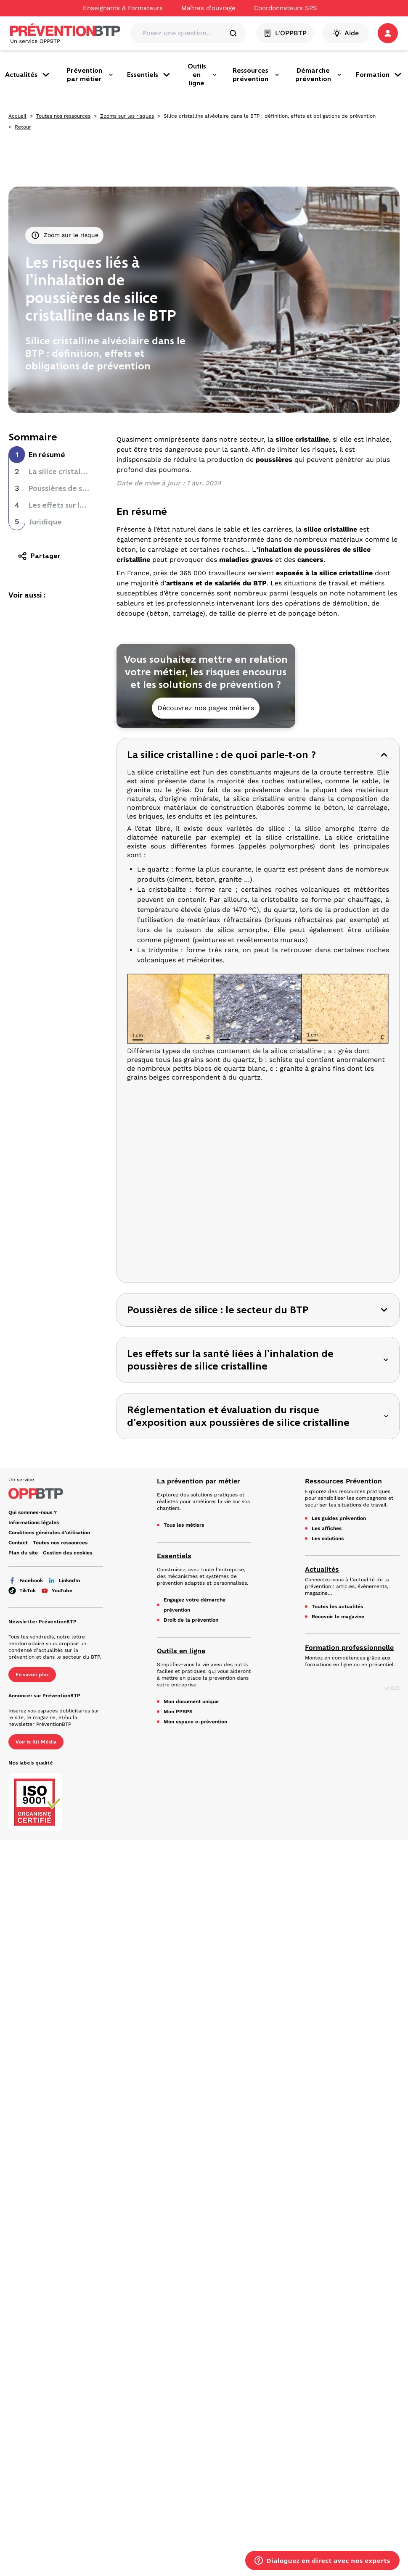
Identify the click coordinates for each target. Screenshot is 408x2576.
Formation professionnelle (349, 1647)
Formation (379, 75)
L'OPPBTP (285, 33)
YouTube (56, 1590)
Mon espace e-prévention (195, 1722)
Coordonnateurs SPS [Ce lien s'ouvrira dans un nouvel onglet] (285, 8)
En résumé (47, 454)
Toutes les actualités (337, 1606)
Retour (23, 126)
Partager (39, 556)
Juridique (45, 521)
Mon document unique (191, 1701)
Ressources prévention (256, 75)
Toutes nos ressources (63, 116)
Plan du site (23, 1553)
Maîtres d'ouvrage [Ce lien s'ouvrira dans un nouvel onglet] (208, 8)
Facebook (25, 1580)
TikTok (22, 1590)
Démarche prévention (318, 75)
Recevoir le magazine (338, 1617)
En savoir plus (32, 1674)
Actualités (28, 75)
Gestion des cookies (67, 1553)
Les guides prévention (339, 1518)
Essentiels (149, 75)
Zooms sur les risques (127, 116)
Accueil (17, 116)
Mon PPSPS (178, 1712)
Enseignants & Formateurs (123, 8)
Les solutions (328, 1538)
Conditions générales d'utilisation (49, 1533)
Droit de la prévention (191, 1620)
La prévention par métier (198, 1481)
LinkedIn (64, 1580)
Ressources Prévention (343, 1481)
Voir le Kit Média (36, 1742)
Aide (346, 33)
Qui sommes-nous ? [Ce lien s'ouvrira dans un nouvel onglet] (32, 1512)
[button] (388, 33)
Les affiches (327, 1528)
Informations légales (33, 1522)
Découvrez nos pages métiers (205, 708)
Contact (18, 1543)
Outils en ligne (202, 74)
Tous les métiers (184, 1525)
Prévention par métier (90, 75)
